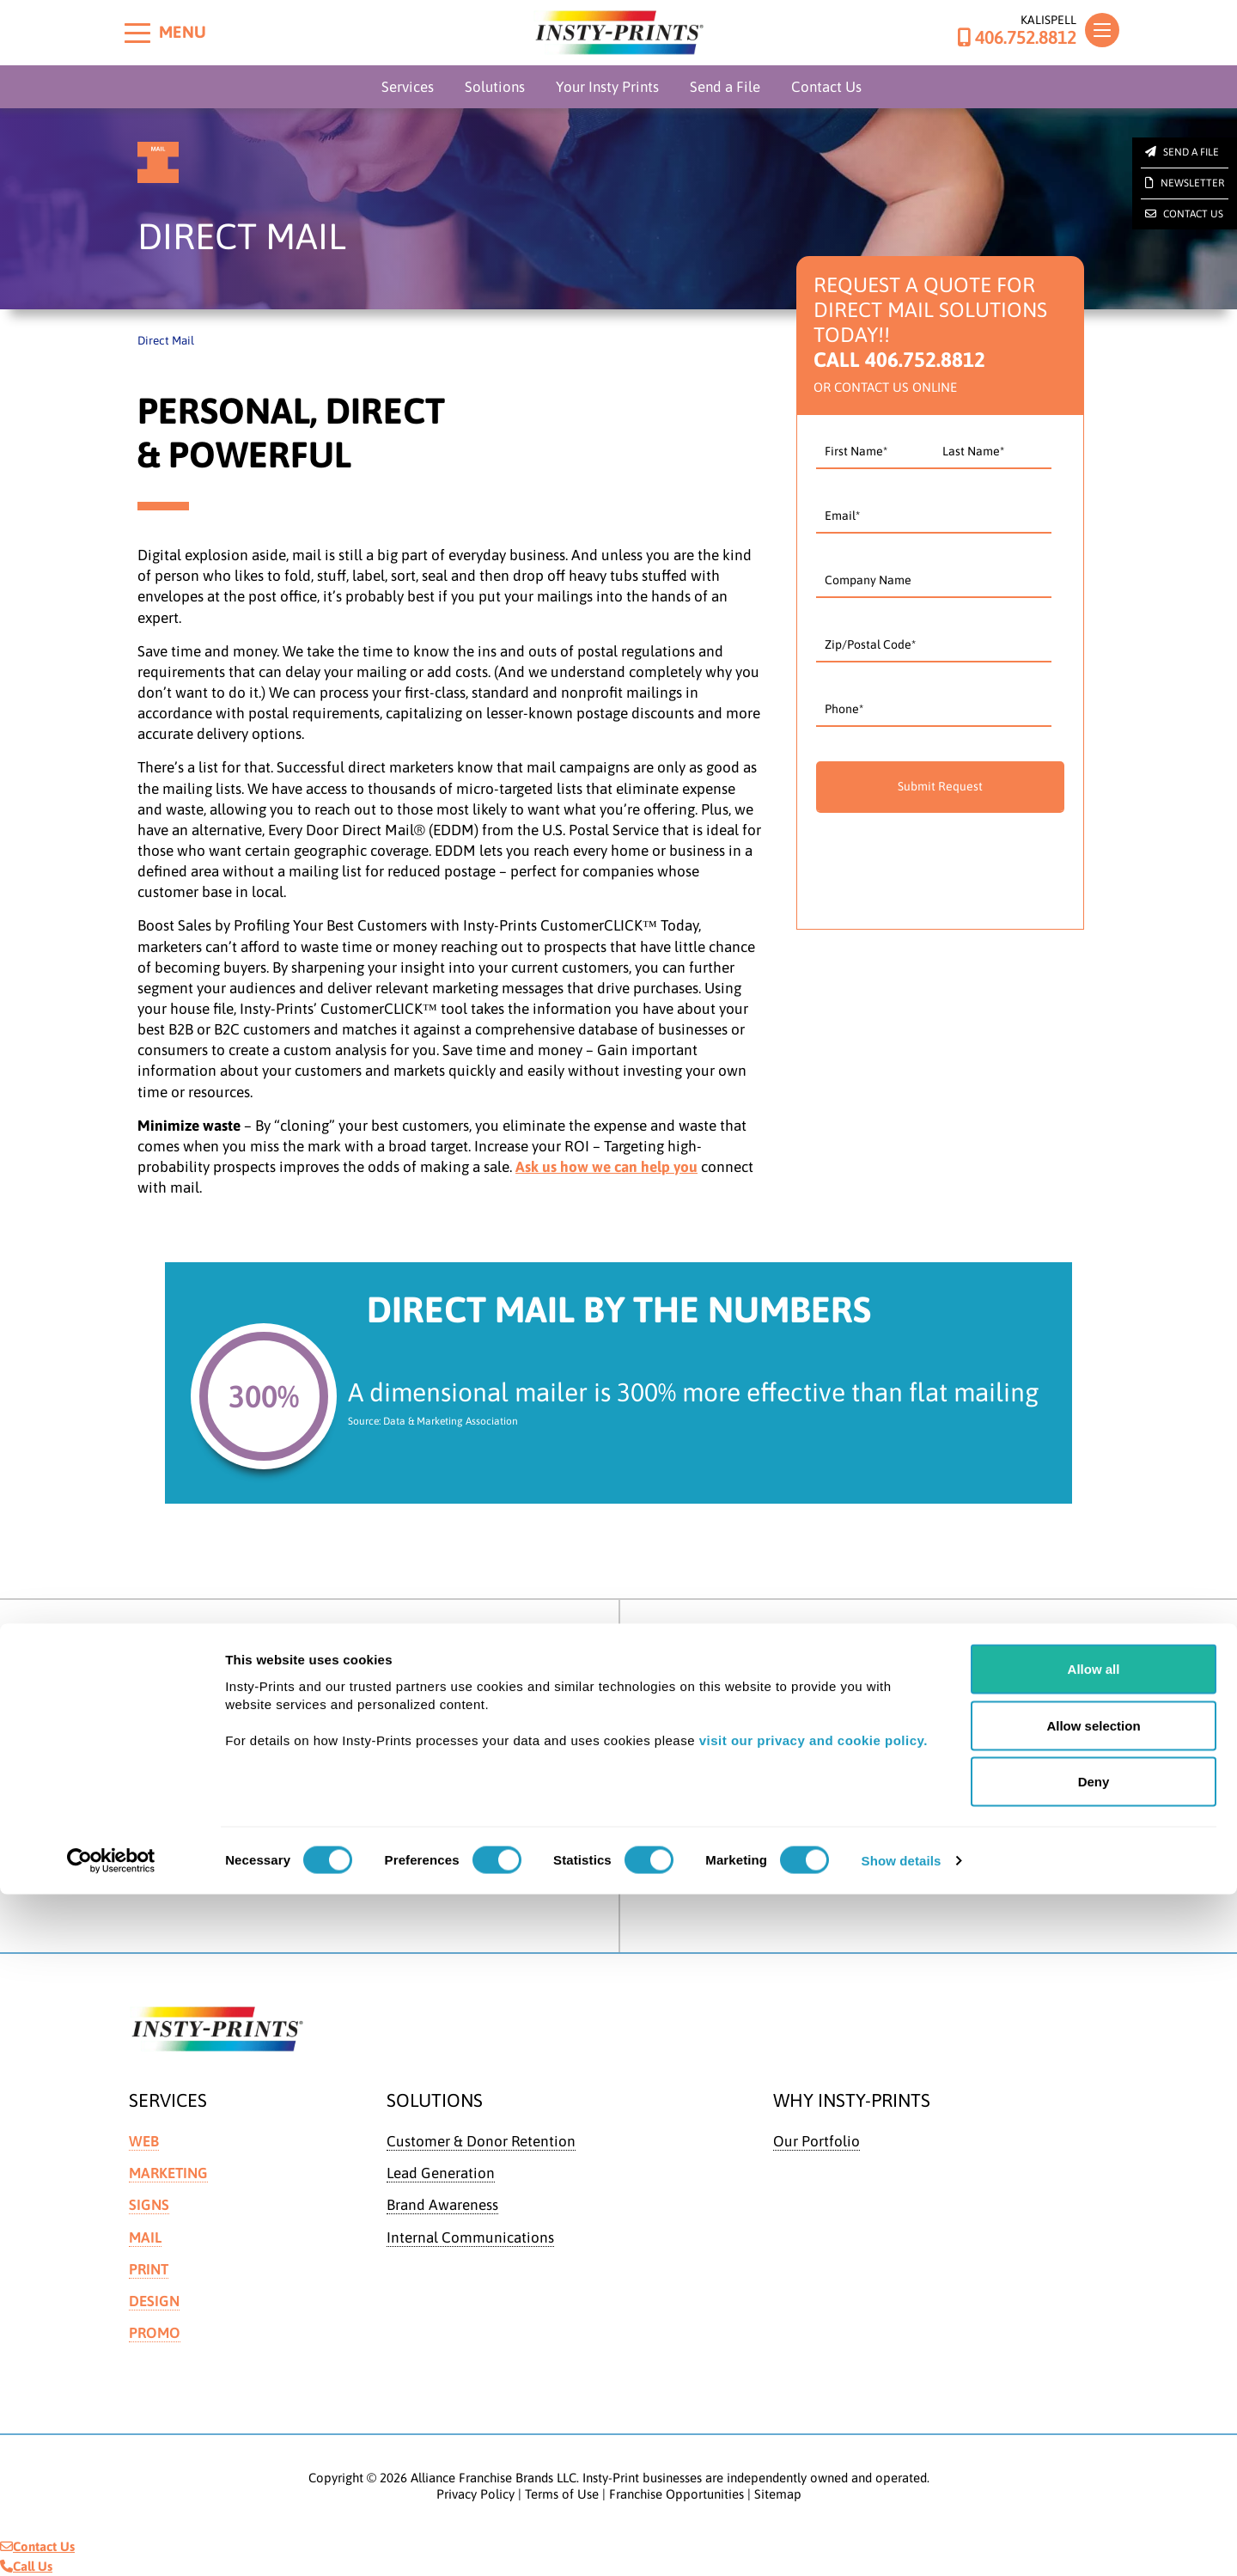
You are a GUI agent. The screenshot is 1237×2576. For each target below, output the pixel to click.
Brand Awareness (442, 2204)
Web (144, 2141)
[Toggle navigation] (1102, 30)
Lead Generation (441, 2173)
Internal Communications (470, 2237)
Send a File (725, 86)
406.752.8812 (1016, 37)
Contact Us (826, 86)
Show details (901, 2542)
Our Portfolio (816, 2141)
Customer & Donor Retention (481, 2141)
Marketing (168, 2173)
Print (148, 2269)
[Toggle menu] (137, 32)
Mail (145, 2237)
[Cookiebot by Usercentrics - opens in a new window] (111, 2542)
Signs (149, 2204)
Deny (1094, 2463)
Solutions (495, 86)
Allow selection (1093, 2407)
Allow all (1094, 2350)
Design (154, 2301)
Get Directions (193, 1741)
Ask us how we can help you (606, 1166)
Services (407, 86)
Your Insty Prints (607, 86)
